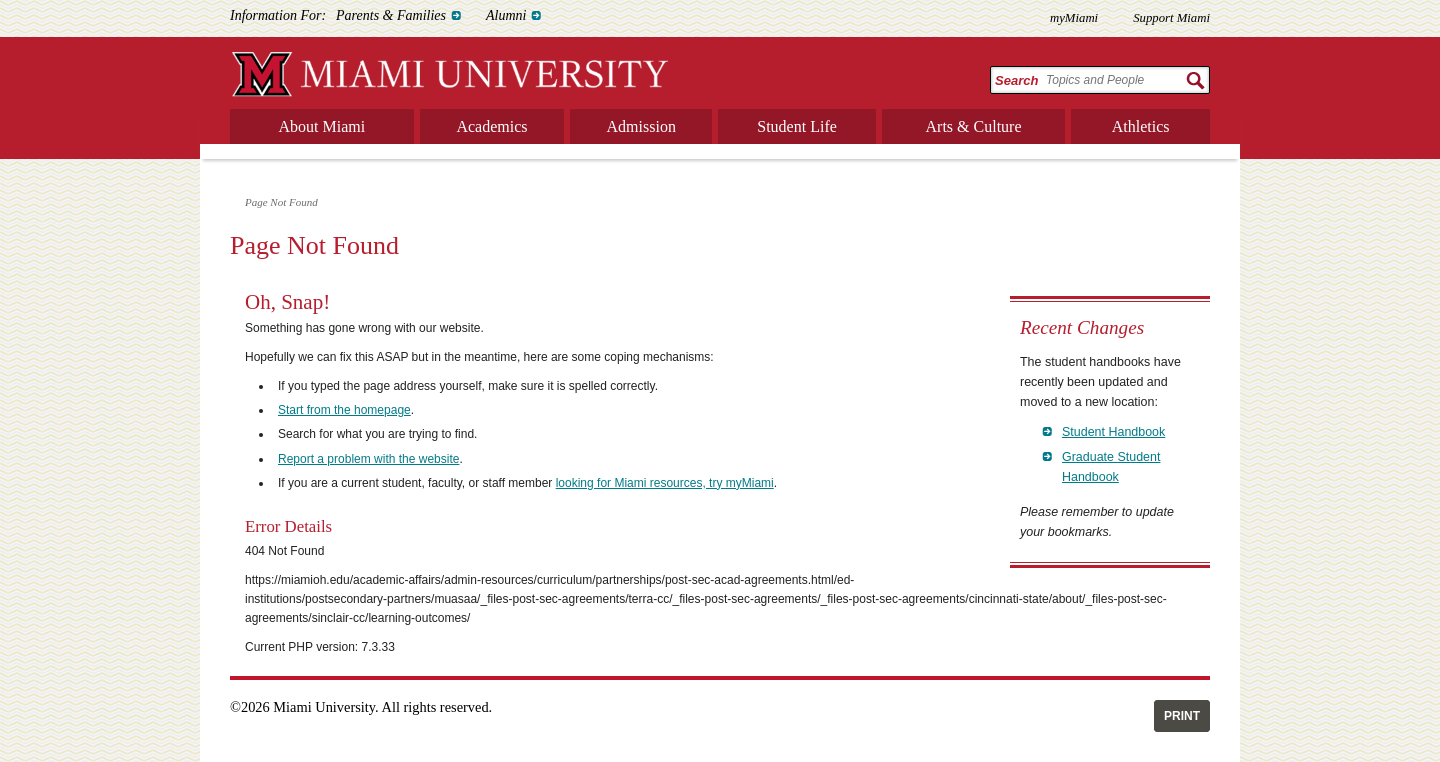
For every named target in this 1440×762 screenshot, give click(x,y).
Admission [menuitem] (641, 126)
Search (1016, 80)
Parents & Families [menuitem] (391, 15)
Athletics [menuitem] (1141, 126)
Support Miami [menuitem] (1171, 18)
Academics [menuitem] (491, 126)
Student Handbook (1113, 432)
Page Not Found (281, 202)
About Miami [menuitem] (322, 126)
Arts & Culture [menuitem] (974, 126)
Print (1182, 716)
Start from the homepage (344, 410)
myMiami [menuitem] (1074, 18)
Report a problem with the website (368, 459)
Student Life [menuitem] (797, 126)
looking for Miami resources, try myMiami (665, 483)
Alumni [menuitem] (506, 15)
